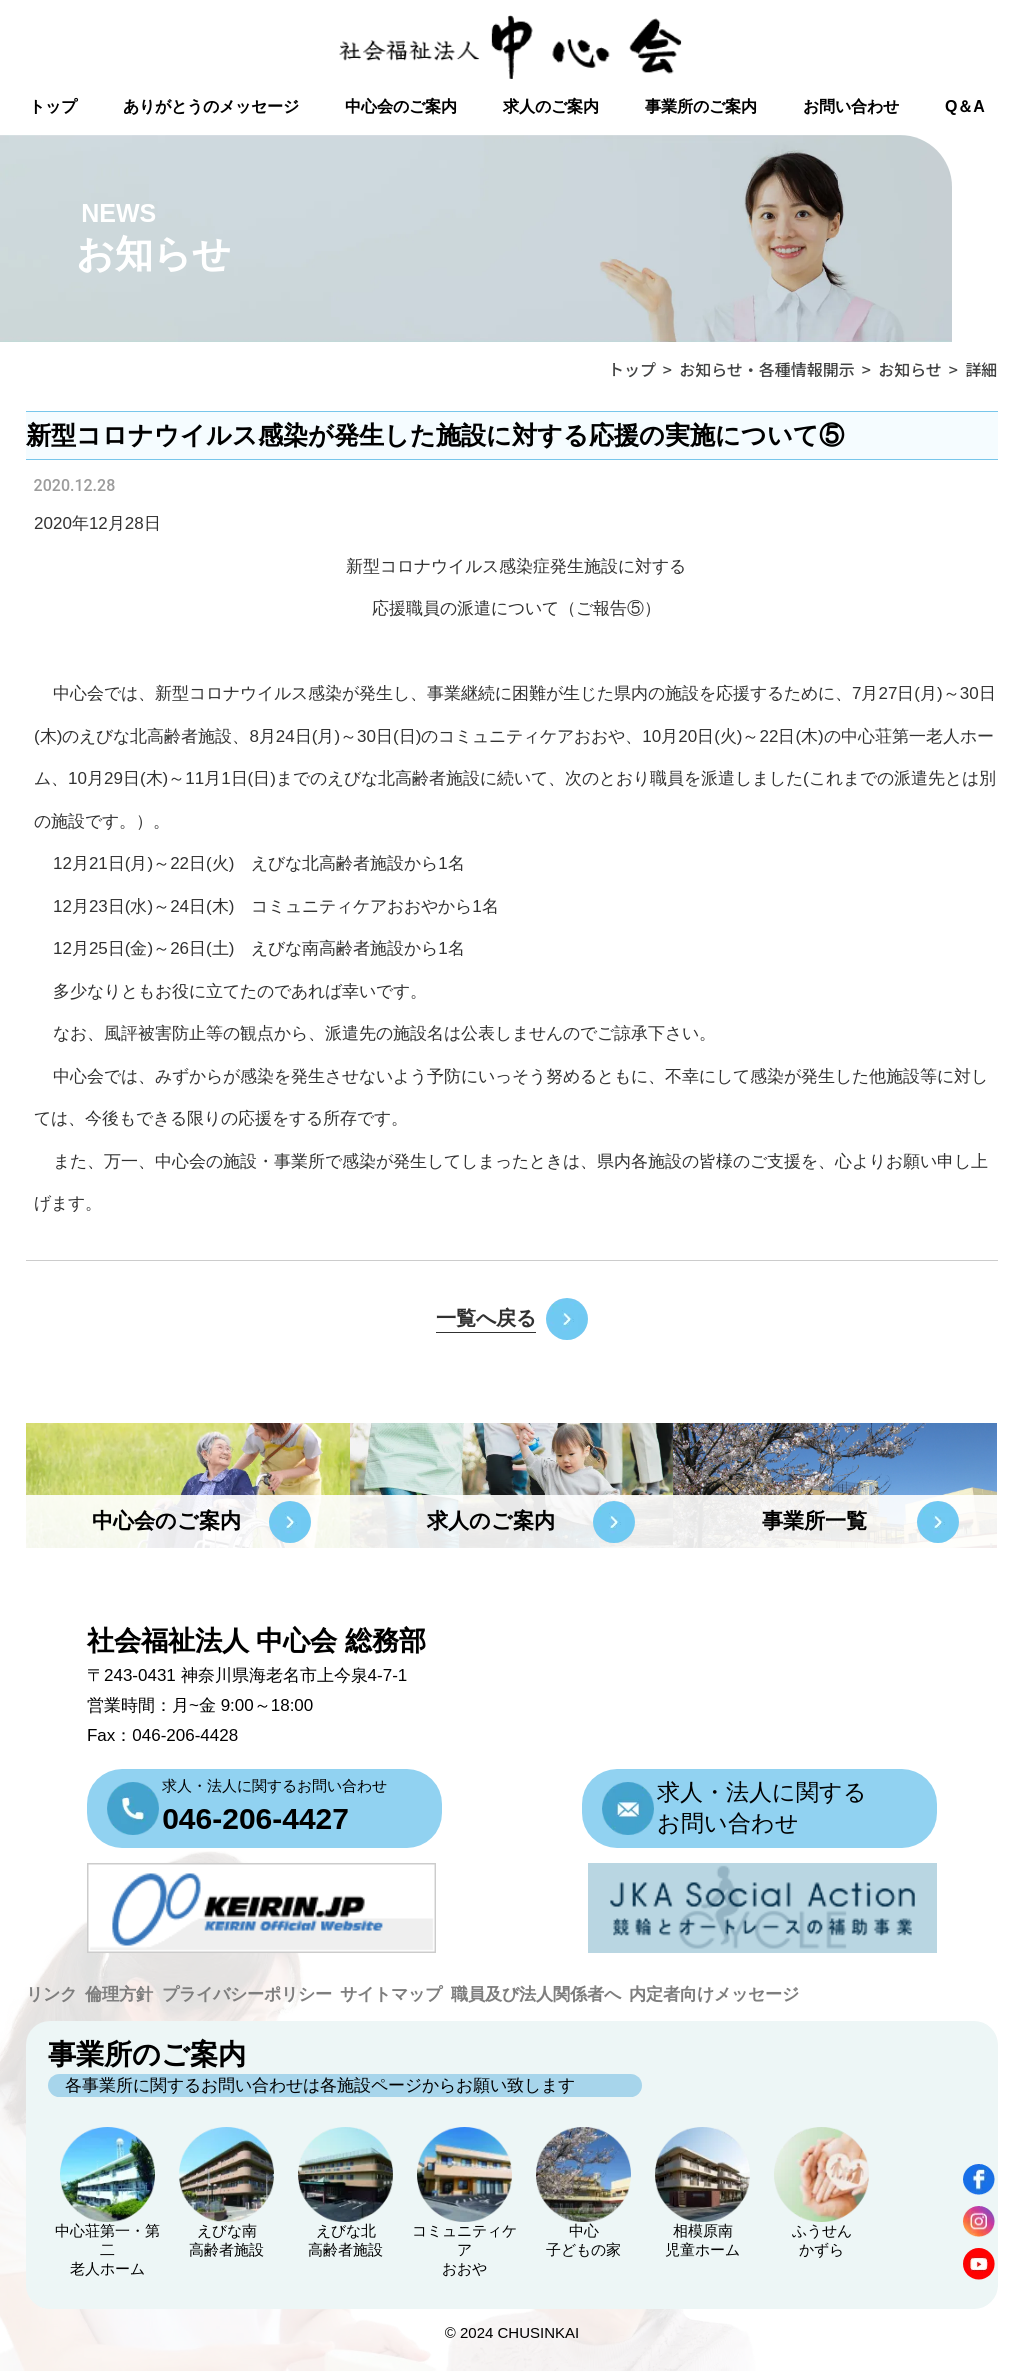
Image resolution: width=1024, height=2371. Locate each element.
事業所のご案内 (701, 106)
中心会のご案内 (401, 106)
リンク (51, 1994)
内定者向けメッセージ (714, 1994)
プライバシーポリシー (247, 1994)
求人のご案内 (551, 106)
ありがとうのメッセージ (211, 106)
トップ (53, 106)
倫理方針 (119, 1994)
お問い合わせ (851, 106)
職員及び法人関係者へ (536, 1994)
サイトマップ (391, 1994)
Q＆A (965, 106)
